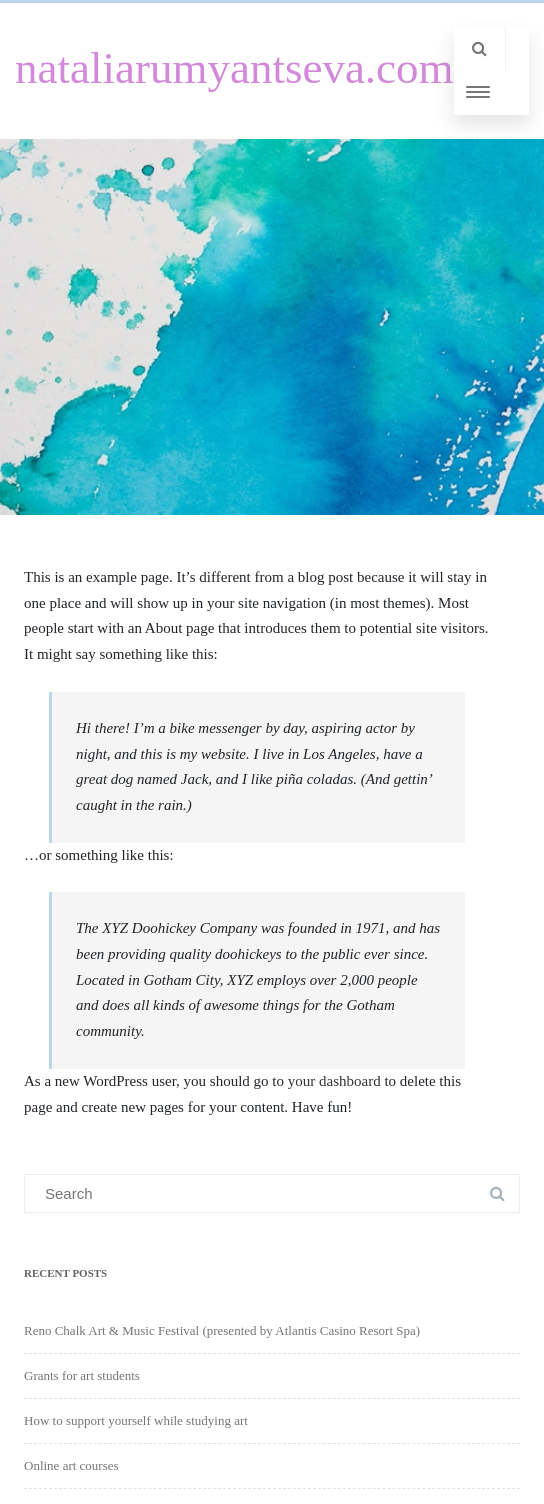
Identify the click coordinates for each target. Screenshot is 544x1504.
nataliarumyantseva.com (234, 68)
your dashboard (334, 1081)
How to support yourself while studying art (136, 1420)
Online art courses (71, 1465)
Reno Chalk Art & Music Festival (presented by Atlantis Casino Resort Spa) (222, 1330)
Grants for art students (82, 1375)
